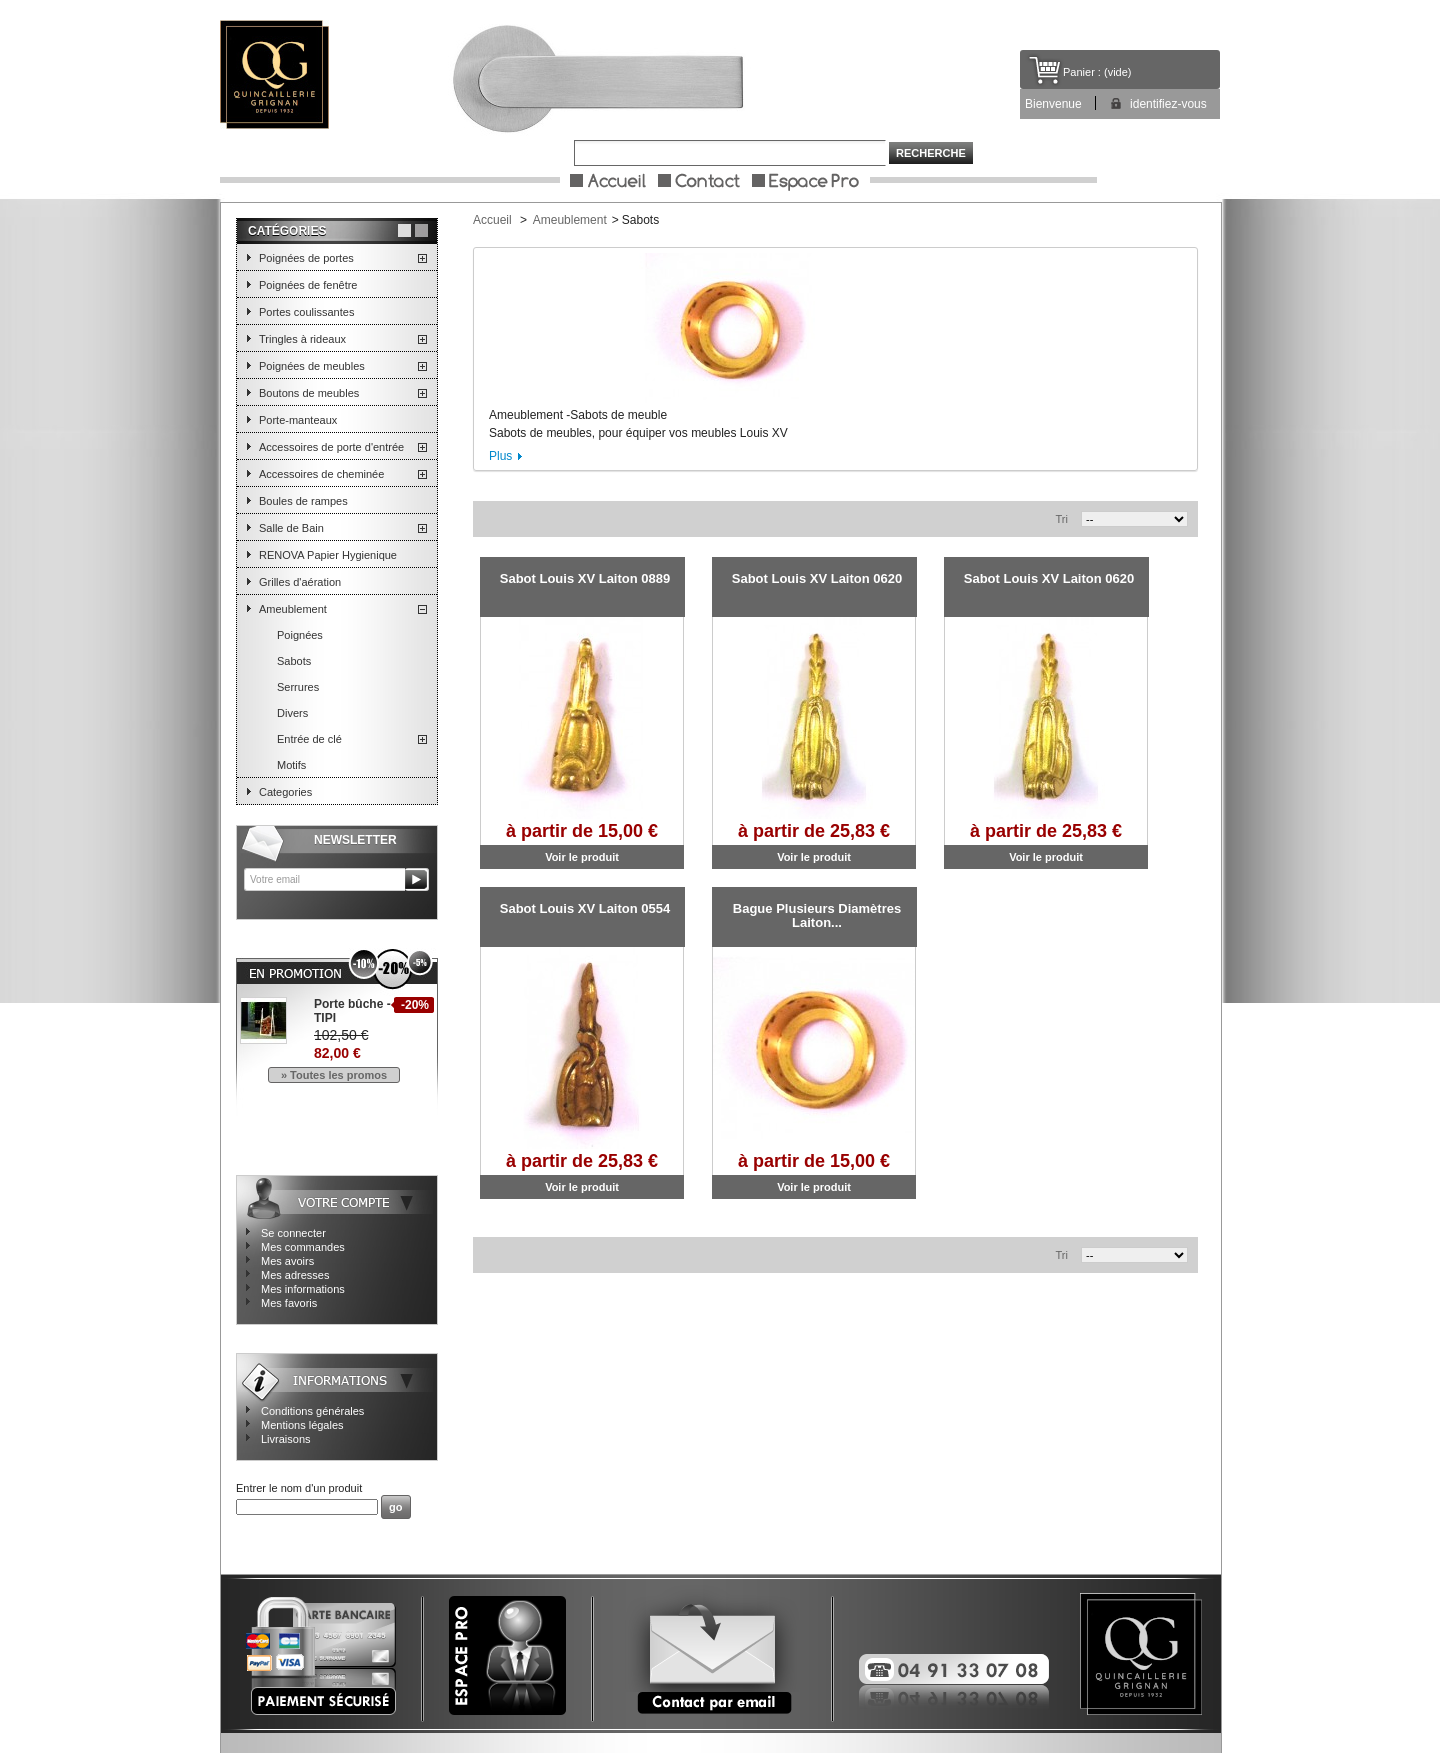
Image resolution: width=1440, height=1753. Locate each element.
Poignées (300, 635)
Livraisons (286, 1439)
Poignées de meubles (312, 366)
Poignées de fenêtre (308, 285)
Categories (285, 792)
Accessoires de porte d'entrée (331, 447)
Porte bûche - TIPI (352, 1011)
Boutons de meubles (309, 393)
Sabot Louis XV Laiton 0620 (817, 578)
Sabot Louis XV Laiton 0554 (585, 908)
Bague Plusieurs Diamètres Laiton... (817, 915)
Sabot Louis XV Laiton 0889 (585, 578)
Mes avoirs (287, 1261)
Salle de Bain (291, 528)
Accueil (492, 220)
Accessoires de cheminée (321, 474)
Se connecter (293, 1233)
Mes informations (303, 1289)
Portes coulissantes (306, 312)
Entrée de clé (309, 739)
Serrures (298, 687)
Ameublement (293, 609)
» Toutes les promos (334, 1075)
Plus (500, 456)
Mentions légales (302, 1425)
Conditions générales (312, 1411)
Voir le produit (582, 857)
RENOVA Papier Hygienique (328, 555)
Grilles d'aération (300, 582)
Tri (1062, 519)
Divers (292, 713)
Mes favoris (289, 1303)
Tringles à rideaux (302, 339)
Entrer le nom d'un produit (299, 1488)
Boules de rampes (303, 501)
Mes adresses (295, 1275)
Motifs (291, 765)
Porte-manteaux (298, 420)
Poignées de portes (306, 258)
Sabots (294, 661)
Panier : (1082, 72)
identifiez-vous (1168, 103)
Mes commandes (303, 1247)
